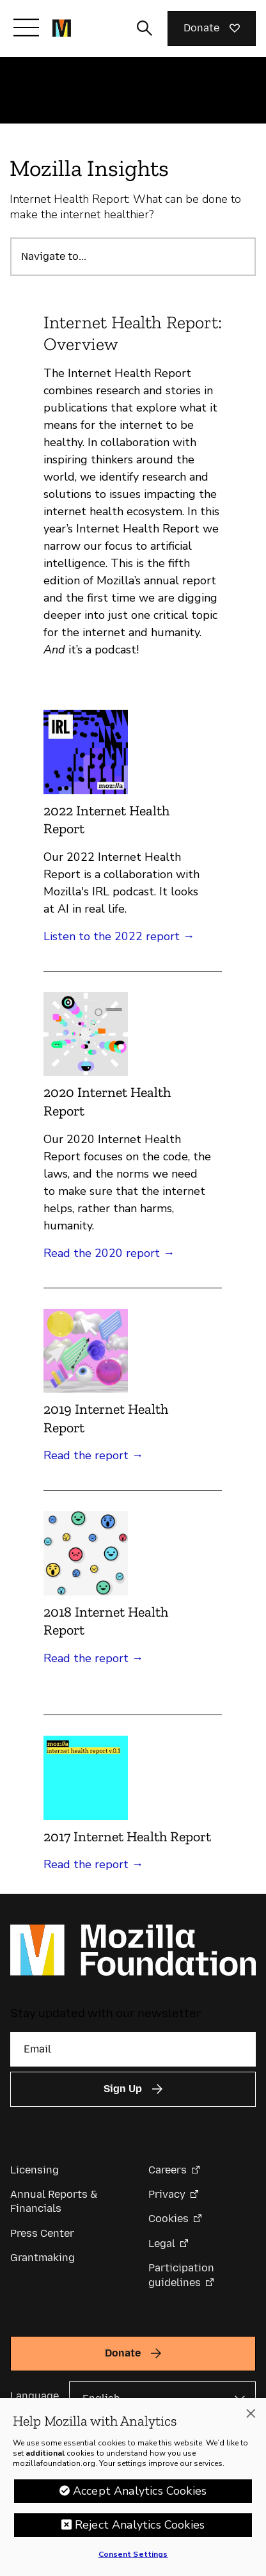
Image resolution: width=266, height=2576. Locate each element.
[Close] (250, 2413)
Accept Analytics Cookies (140, 2491)
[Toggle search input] (144, 28)
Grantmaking (42, 2258)
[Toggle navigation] (26, 28)
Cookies (168, 2218)
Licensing (34, 2170)
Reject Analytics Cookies (140, 2524)
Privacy (166, 2194)
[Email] (133, 2049)
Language (34, 2396)
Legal (161, 2243)
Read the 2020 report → (109, 1253)
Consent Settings (133, 2554)
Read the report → (93, 1455)
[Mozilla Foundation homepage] (61, 28)
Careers (167, 2170)
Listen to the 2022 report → (118, 936)
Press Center (42, 2233)
